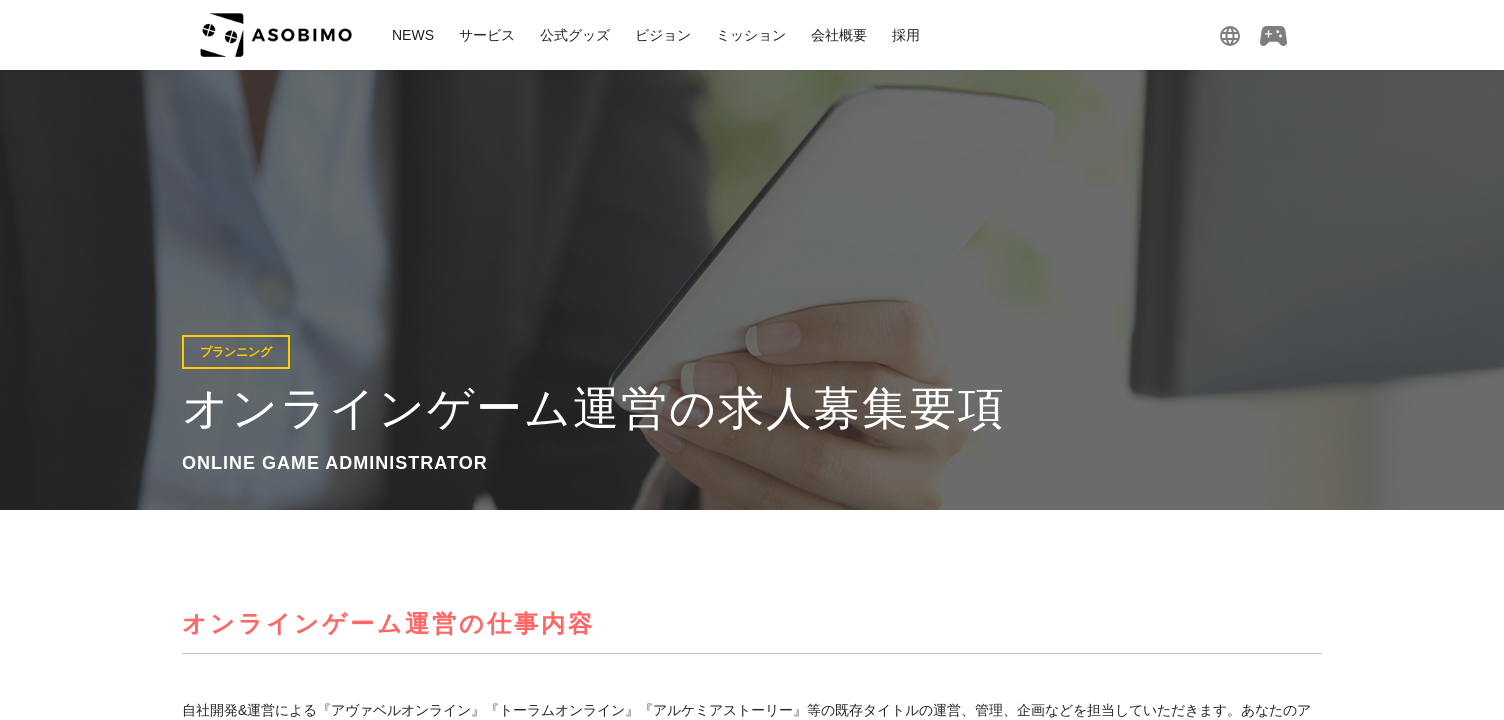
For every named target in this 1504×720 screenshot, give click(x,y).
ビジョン (663, 35)
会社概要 (839, 35)
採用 (906, 35)
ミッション (751, 35)
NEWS (413, 35)
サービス (487, 35)
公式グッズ (575, 35)
